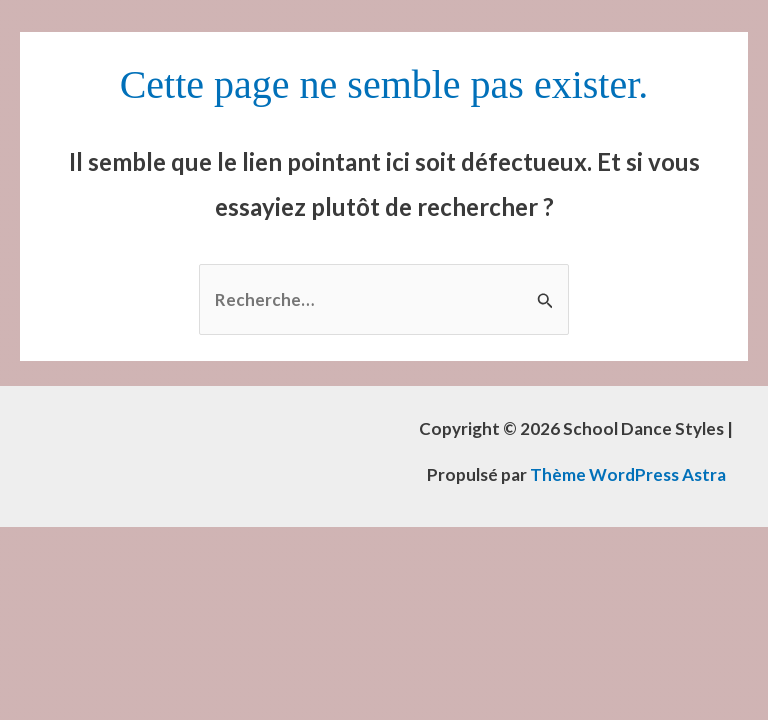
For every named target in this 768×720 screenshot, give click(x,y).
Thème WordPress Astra (628, 474)
